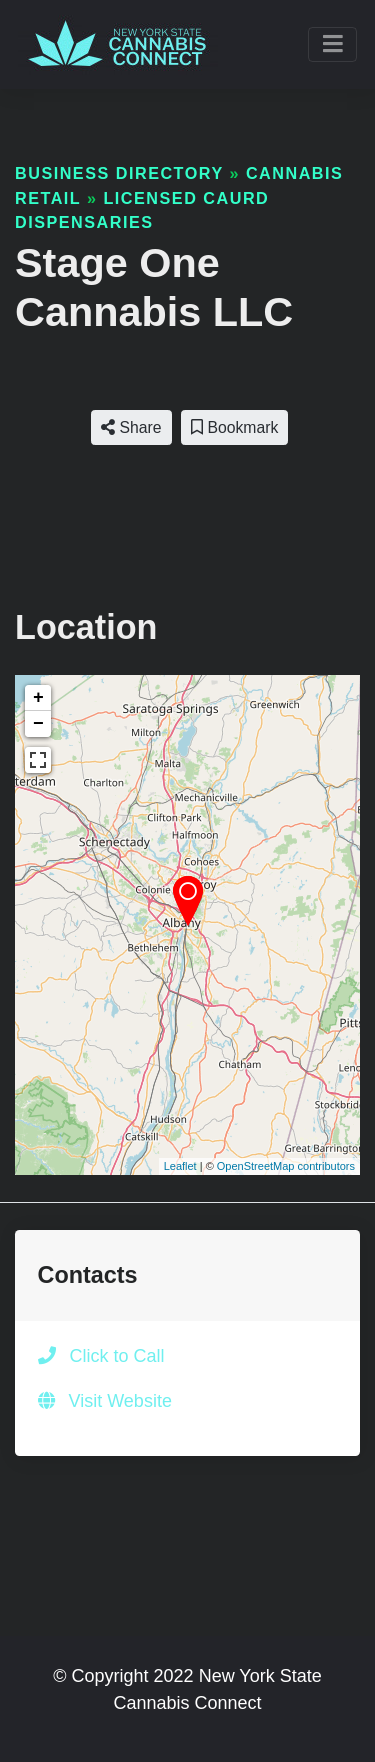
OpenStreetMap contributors (286, 1166)
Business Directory (119, 173)
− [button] (38, 724)
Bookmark (234, 427)
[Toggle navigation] (332, 44)
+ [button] (38, 698)
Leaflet (180, 1166)
